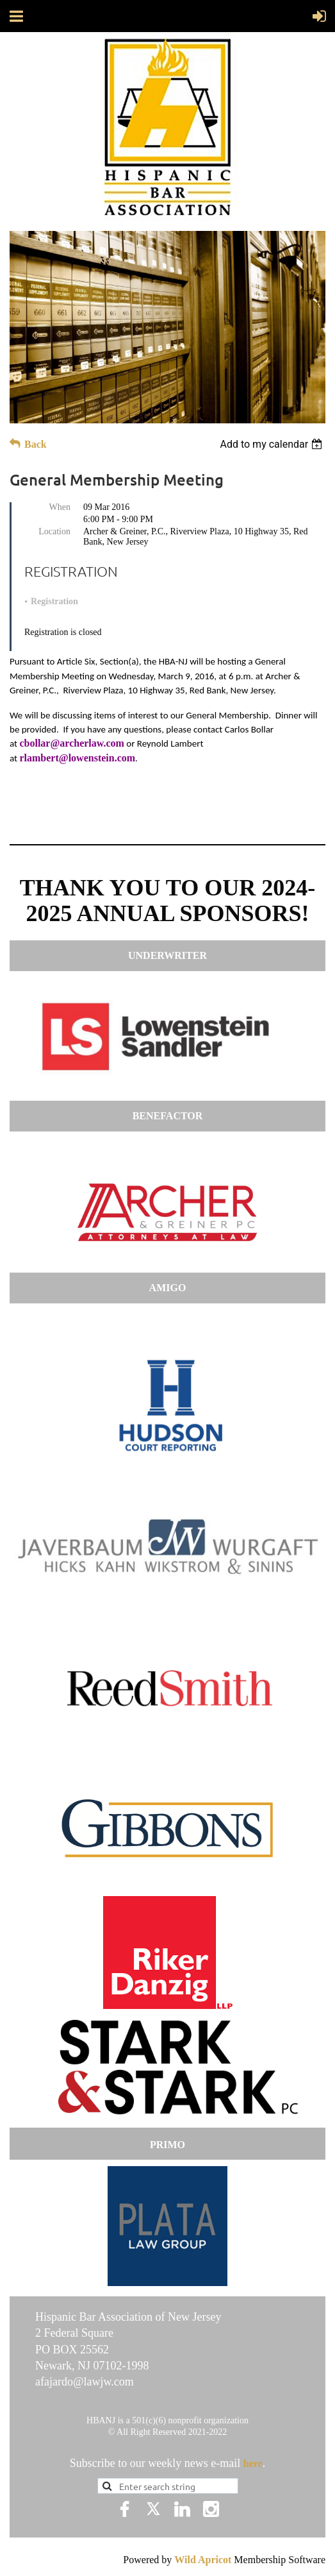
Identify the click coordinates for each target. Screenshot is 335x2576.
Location (54, 531)
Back (35, 444)
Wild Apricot (202, 2559)
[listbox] (272, 444)
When (59, 507)
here (253, 2463)
